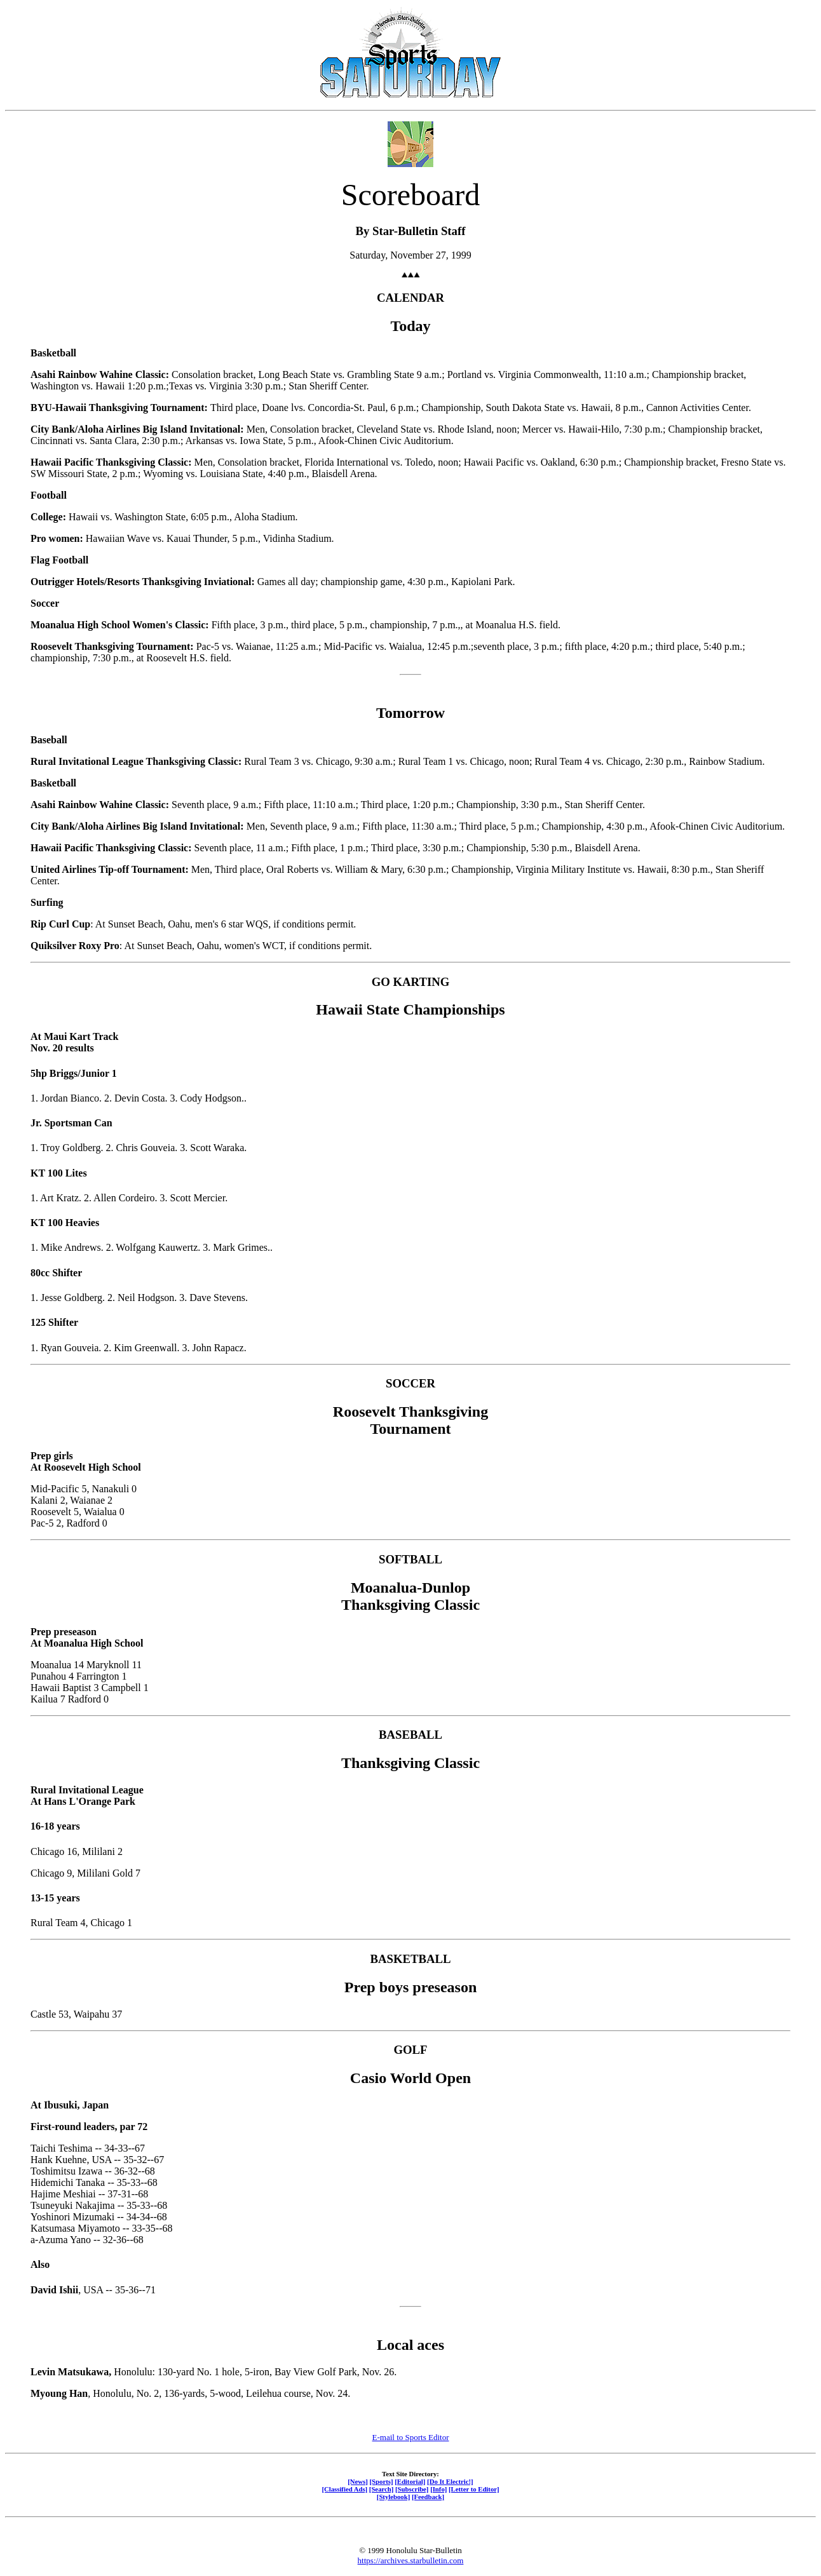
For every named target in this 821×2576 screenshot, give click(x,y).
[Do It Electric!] (450, 2481)
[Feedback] (428, 2496)
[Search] (381, 2489)
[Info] (438, 2489)
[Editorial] (410, 2481)
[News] (358, 2481)
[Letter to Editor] (474, 2489)
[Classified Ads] (344, 2489)
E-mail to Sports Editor (410, 2437)
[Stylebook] (393, 2496)
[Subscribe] (411, 2489)
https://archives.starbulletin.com (411, 2560)
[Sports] (381, 2481)
